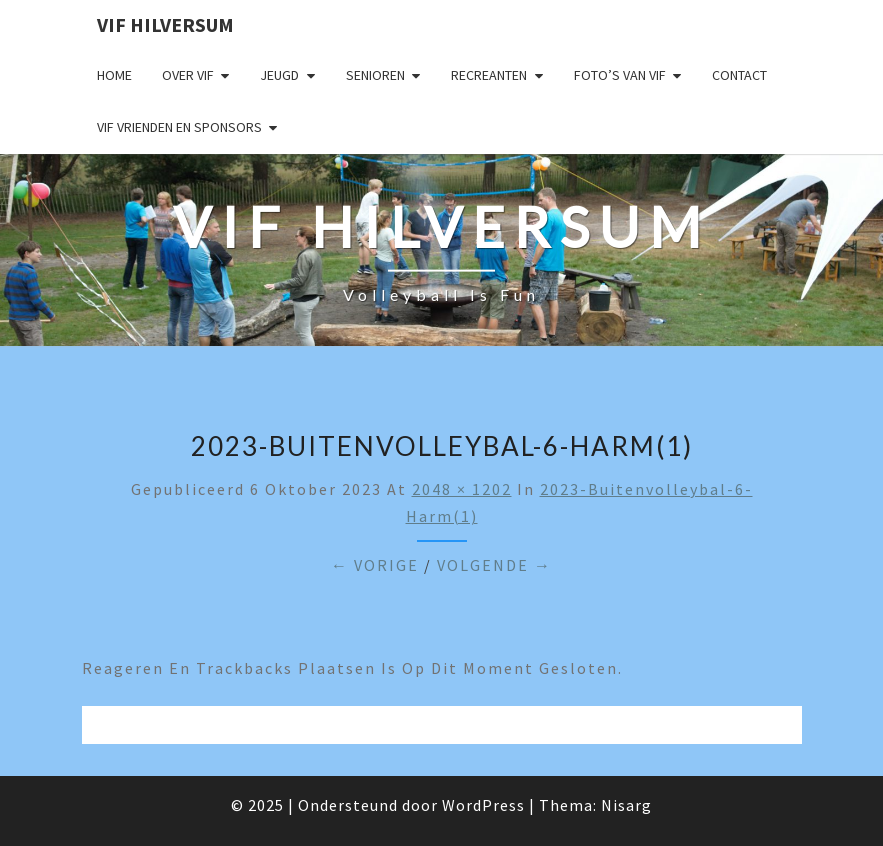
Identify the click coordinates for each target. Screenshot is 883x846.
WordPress (483, 805)
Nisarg (626, 805)
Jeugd (279, 75)
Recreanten (489, 75)
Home (114, 75)
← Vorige (375, 565)
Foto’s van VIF (620, 75)
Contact (739, 75)
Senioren (375, 75)
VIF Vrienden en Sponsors (179, 127)
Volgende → (494, 565)
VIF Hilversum (165, 24)
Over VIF (188, 75)
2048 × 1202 (462, 489)
